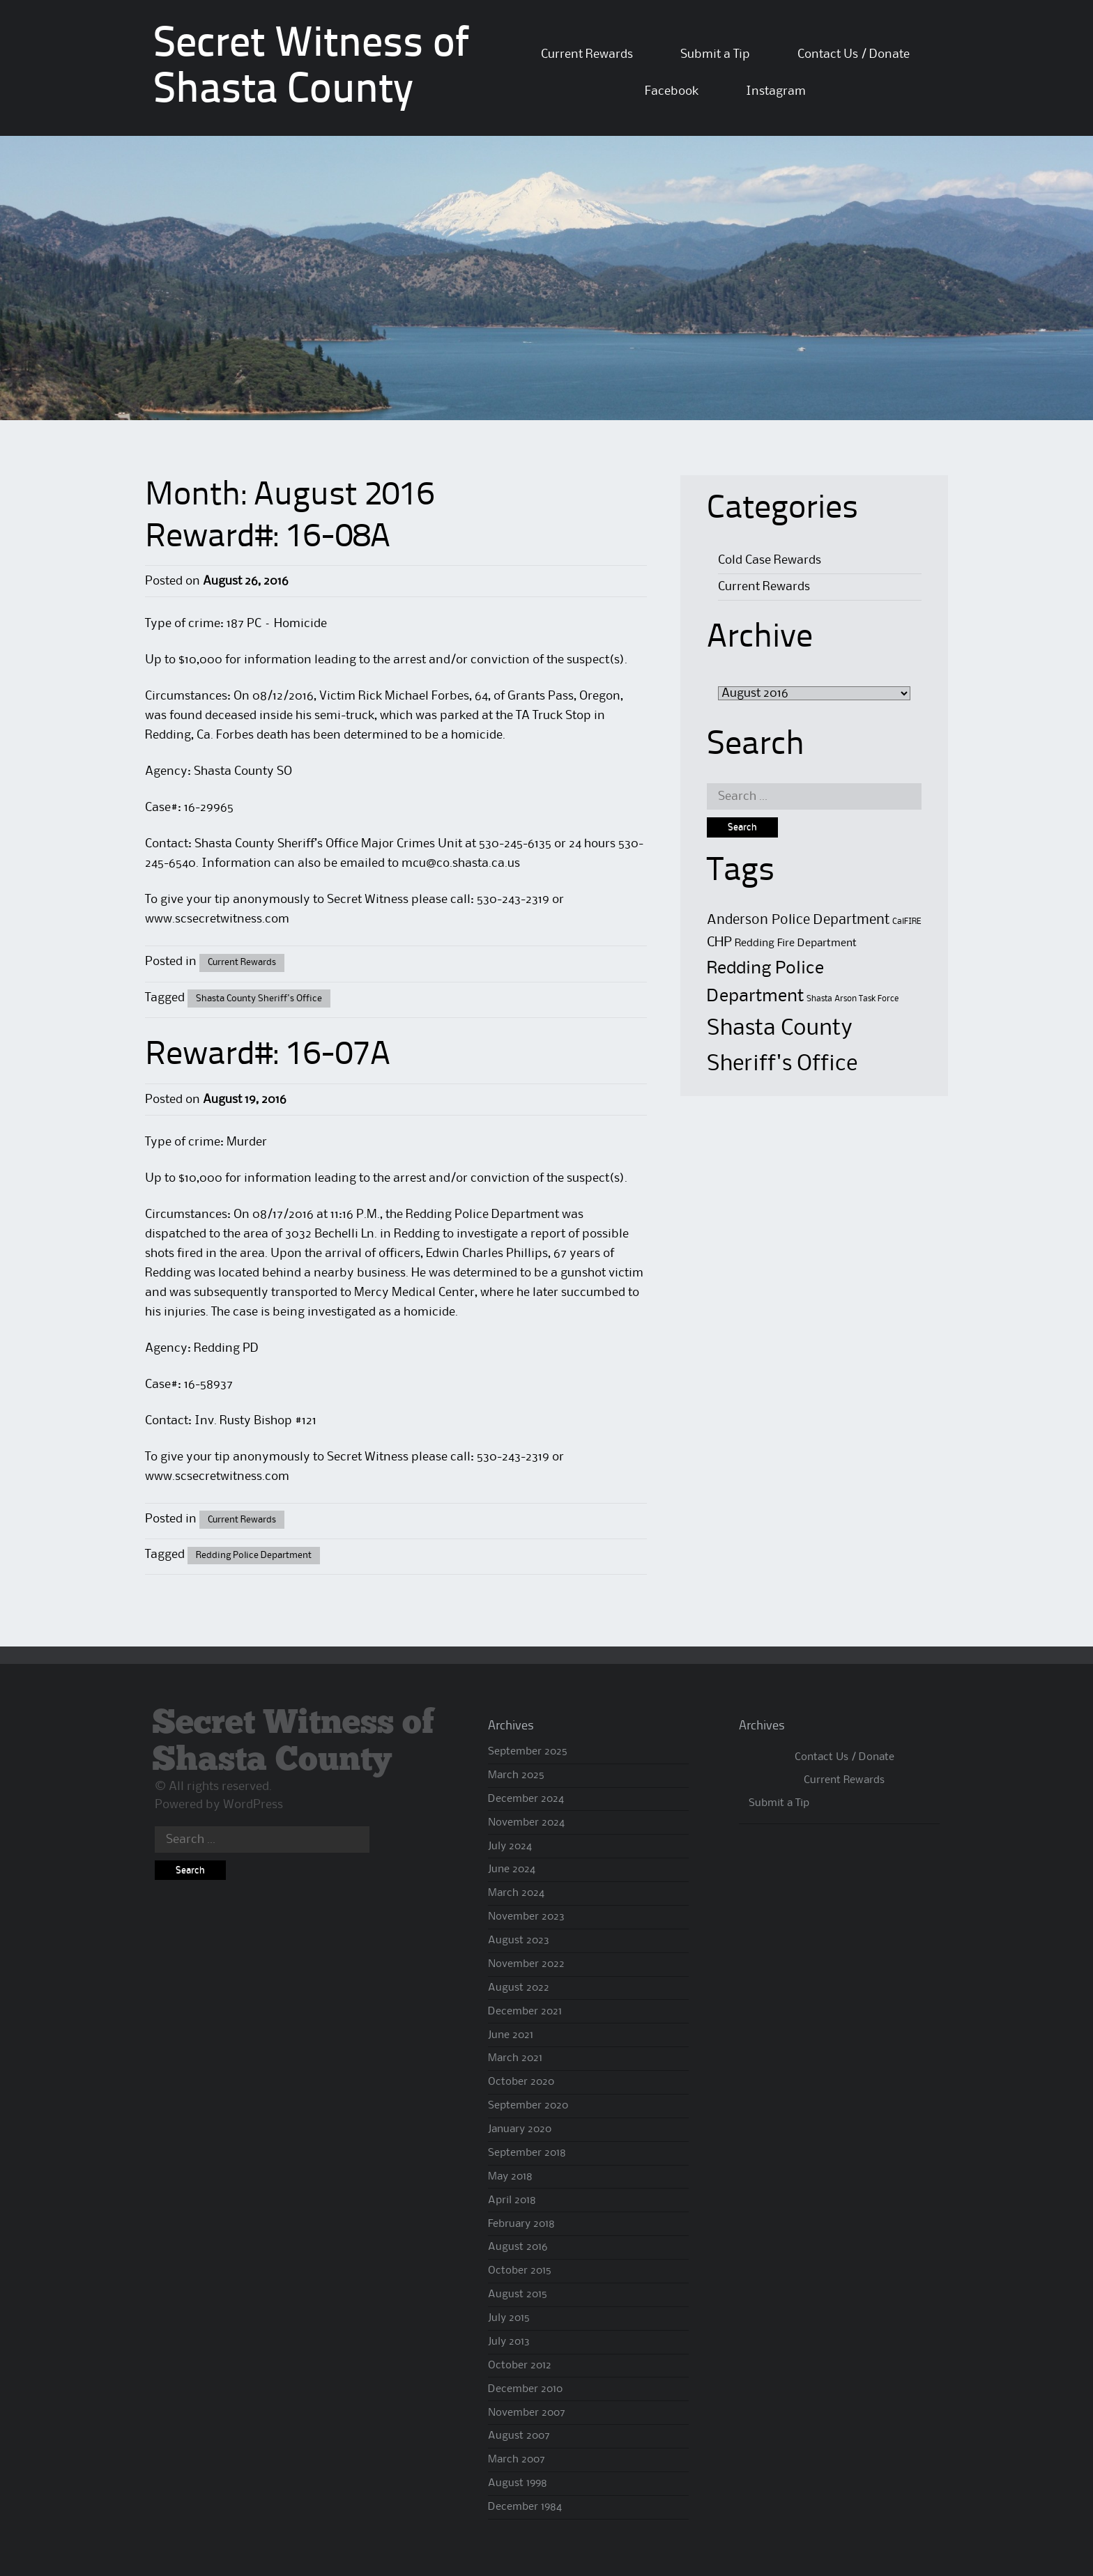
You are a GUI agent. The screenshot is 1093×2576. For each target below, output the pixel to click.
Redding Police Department (254, 1555)
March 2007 (516, 2460)
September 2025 (527, 1752)
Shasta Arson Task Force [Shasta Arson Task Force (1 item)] (853, 999)
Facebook (671, 91)
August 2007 (519, 2436)
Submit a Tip (715, 54)
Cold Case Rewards (769, 560)
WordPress (253, 1804)
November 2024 (526, 1823)
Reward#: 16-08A (267, 538)
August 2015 (517, 2294)
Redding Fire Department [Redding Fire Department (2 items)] (796, 943)
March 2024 (516, 1893)
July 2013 (509, 2342)
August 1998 (517, 2483)
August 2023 (518, 1940)
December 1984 (525, 2507)
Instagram (776, 91)
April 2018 (512, 2200)
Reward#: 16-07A (267, 1055)
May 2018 (510, 2177)
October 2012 (519, 2365)
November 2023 (526, 1917)
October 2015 (519, 2271)
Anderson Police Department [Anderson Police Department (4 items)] (798, 920)
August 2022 (518, 1988)
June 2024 (511, 1869)
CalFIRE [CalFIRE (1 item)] (906, 921)
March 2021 (515, 2058)
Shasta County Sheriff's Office (259, 998)
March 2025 (516, 1775)
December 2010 (525, 2389)
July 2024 (510, 1846)
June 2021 (510, 2035)
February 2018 (521, 2224)
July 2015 (509, 2318)
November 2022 (526, 1964)
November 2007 (526, 2413)
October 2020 (521, 2082)
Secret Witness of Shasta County (293, 1742)
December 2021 (525, 2011)
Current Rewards (587, 54)
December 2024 (526, 1799)
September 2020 (528, 2106)
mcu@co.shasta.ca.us (461, 863)
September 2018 (527, 2153)
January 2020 (519, 2129)
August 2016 (517, 2247)
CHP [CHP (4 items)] (719, 942)
